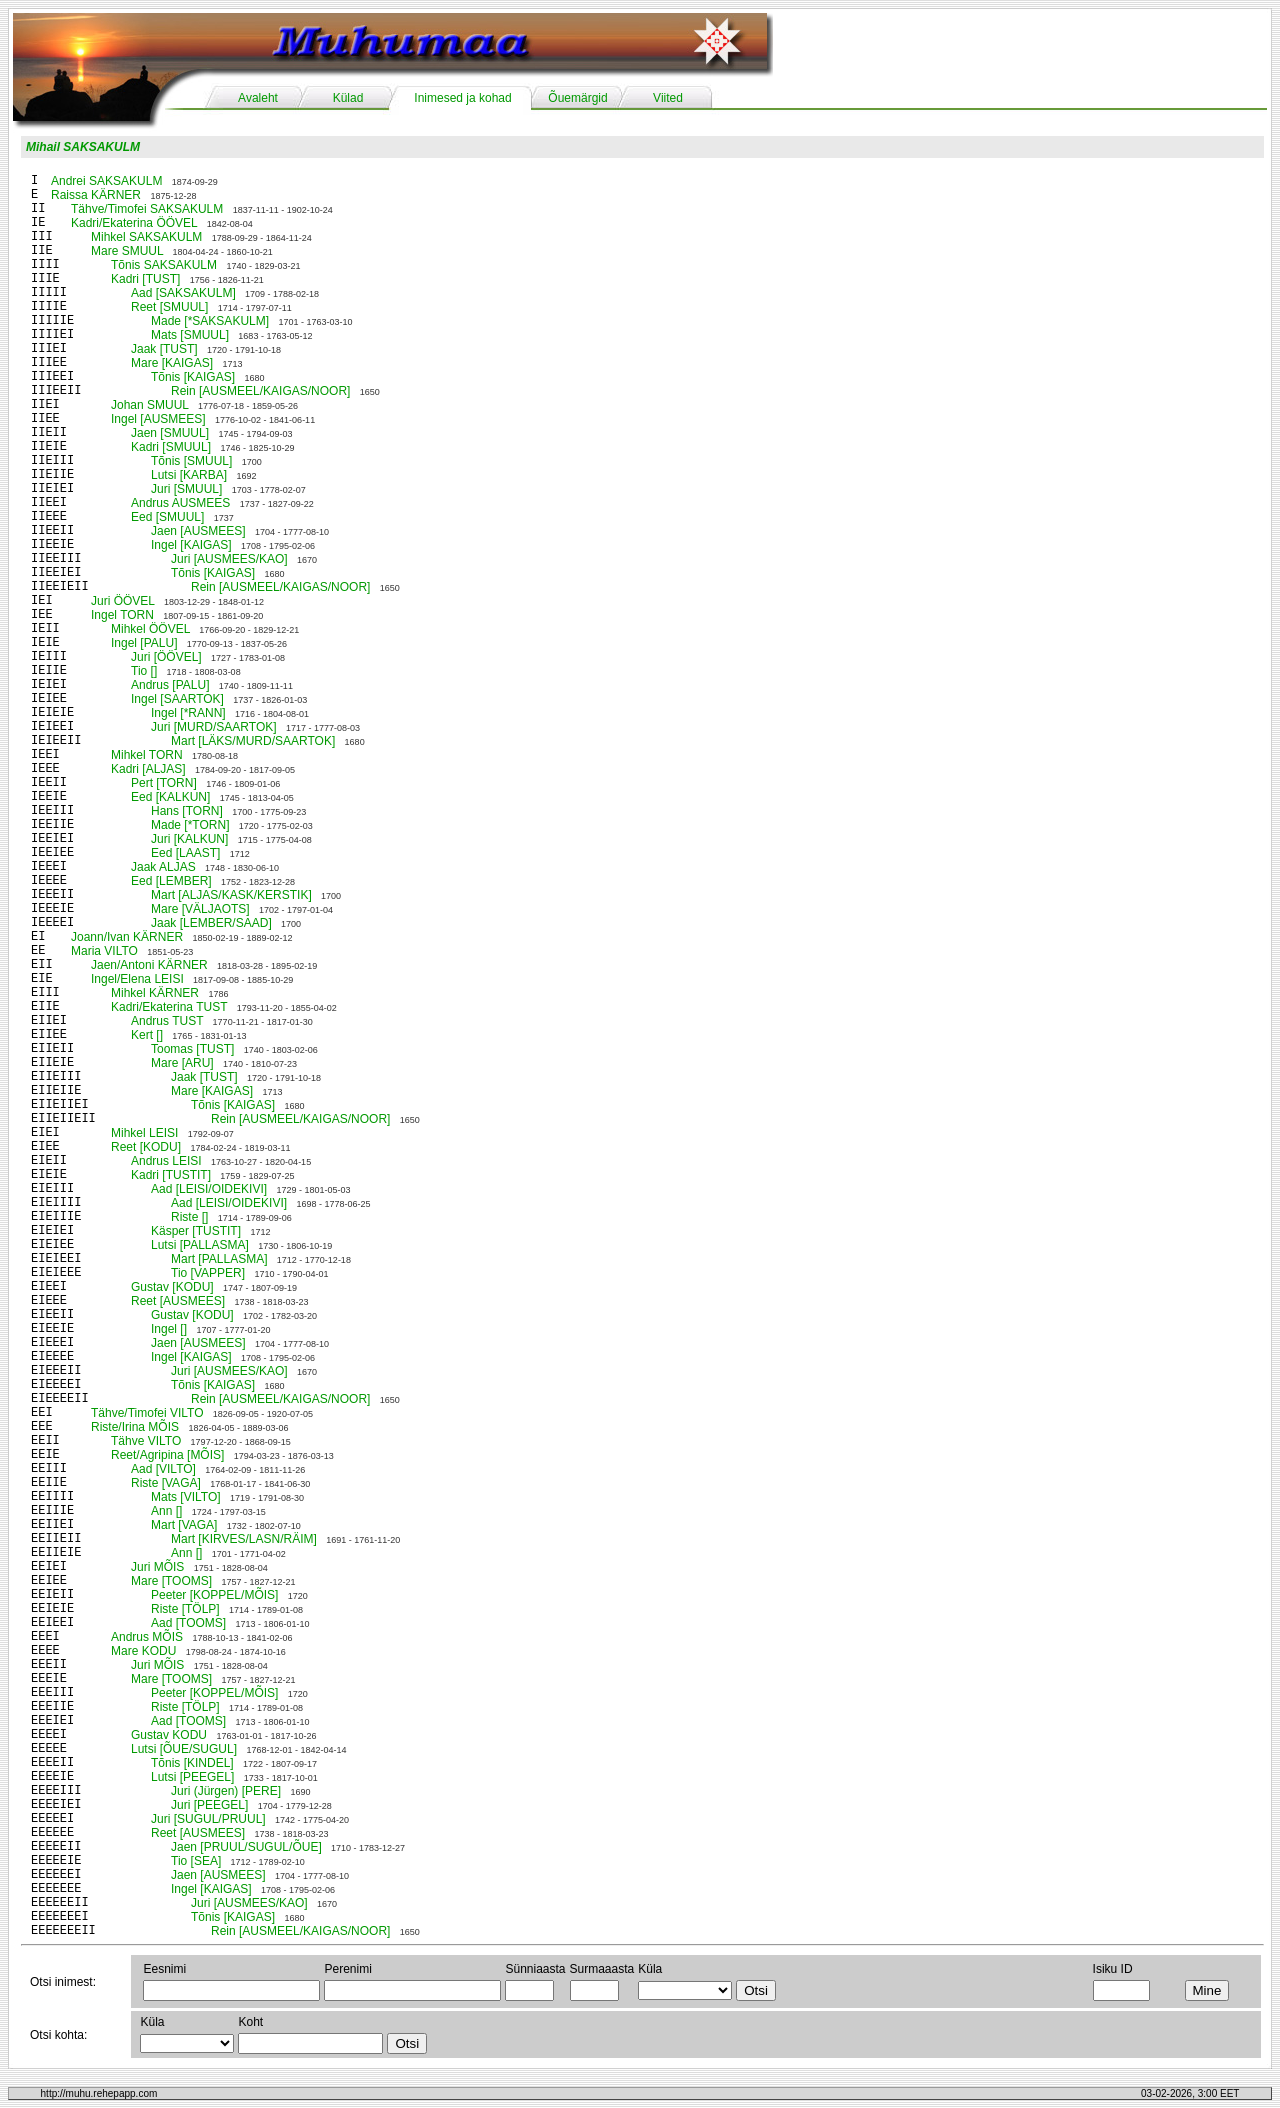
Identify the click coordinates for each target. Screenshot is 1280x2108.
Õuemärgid (577, 98)
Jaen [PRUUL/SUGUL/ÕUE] (246, 1847)
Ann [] (166, 1511)
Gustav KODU (169, 1735)
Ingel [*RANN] (188, 713)
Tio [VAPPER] (208, 1273)
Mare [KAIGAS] (172, 363)
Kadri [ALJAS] (148, 769)
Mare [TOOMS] (171, 1581)
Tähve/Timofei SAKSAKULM (147, 209)
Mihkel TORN (147, 755)
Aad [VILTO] (163, 1469)
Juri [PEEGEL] (209, 1805)
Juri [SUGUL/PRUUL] (208, 1819)
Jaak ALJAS (163, 867)
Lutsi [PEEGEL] (192, 1777)
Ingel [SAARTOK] (177, 699)
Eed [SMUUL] (167, 517)
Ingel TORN (122, 615)
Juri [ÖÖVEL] (166, 657)
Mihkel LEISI (144, 1133)
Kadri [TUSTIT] (171, 1175)
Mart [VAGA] (184, 1525)
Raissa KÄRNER (96, 195)
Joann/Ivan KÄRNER (127, 937)
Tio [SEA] (196, 1861)
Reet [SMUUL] (169, 307)
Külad (348, 98)
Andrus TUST (167, 1021)
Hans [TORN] (187, 811)
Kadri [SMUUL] (171, 447)
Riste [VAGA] (166, 1483)
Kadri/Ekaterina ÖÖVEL (134, 223)
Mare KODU (143, 1651)
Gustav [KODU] (172, 1287)
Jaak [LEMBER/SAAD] (211, 923)
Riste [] (189, 1217)
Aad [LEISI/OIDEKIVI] (209, 1189)
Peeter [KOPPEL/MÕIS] (214, 1595)
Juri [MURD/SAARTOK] (214, 727)
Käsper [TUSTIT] (196, 1231)
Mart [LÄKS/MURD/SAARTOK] (253, 741)
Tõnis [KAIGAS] (193, 377)
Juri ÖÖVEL (123, 601)
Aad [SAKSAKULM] (183, 293)
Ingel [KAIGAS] (191, 545)
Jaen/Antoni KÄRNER (149, 965)
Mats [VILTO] (186, 1497)
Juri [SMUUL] (186, 489)
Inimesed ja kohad (462, 98)
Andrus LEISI (166, 1161)
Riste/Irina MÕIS (135, 1427)
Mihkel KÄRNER (155, 993)
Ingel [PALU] (144, 643)
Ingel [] (169, 1329)
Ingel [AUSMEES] (158, 419)
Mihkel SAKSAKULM (146, 237)
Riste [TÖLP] (185, 1609)
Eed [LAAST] (185, 853)
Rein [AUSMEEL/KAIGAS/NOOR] (260, 391)
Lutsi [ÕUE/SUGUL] (184, 1749)
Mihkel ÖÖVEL (150, 629)
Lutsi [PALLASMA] (200, 1245)
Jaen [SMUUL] (170, 433)
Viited (668, 98)
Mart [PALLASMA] (219, 1259)
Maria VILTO (104, 951)
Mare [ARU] (182, 1063)
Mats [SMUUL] (190, 335)
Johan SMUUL (150, 405)
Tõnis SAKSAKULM (164, 265)
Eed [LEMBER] (171, 881)
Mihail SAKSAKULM (83, 147)
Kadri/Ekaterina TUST (169, 1007)
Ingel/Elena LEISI (137, 979)
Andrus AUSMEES (180, 503)
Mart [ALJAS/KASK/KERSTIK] (231, 895)
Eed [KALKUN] (170, 797)
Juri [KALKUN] (189, 839)
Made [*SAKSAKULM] (210, 321)
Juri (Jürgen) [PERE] (226, 1791)
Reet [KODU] (146, 1147)
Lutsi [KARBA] (189, 475)
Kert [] (147, 1035)
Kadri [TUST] (145, 279)
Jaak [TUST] (164, 349)
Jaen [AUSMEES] (198, 531)
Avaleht (258, 98)
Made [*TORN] (190, 825)
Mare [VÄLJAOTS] (200, 909)
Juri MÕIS (157, 1567)
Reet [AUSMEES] (178, 1301)
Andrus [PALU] (170, 685)
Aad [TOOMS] (188, 1623)
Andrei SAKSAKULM (106, 181)
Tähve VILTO (146, 1441)
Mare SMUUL (127, 251)
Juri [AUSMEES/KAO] (229, 559)
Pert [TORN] (164, 783)
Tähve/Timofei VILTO (147, 1413)
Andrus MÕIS (147, 1637)
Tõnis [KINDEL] (192, 1763)
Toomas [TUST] (192, 1049)
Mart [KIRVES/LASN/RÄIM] (244, 1539)
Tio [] (144, 671)
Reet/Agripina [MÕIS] (167, 1455)
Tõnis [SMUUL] (191, 461)
